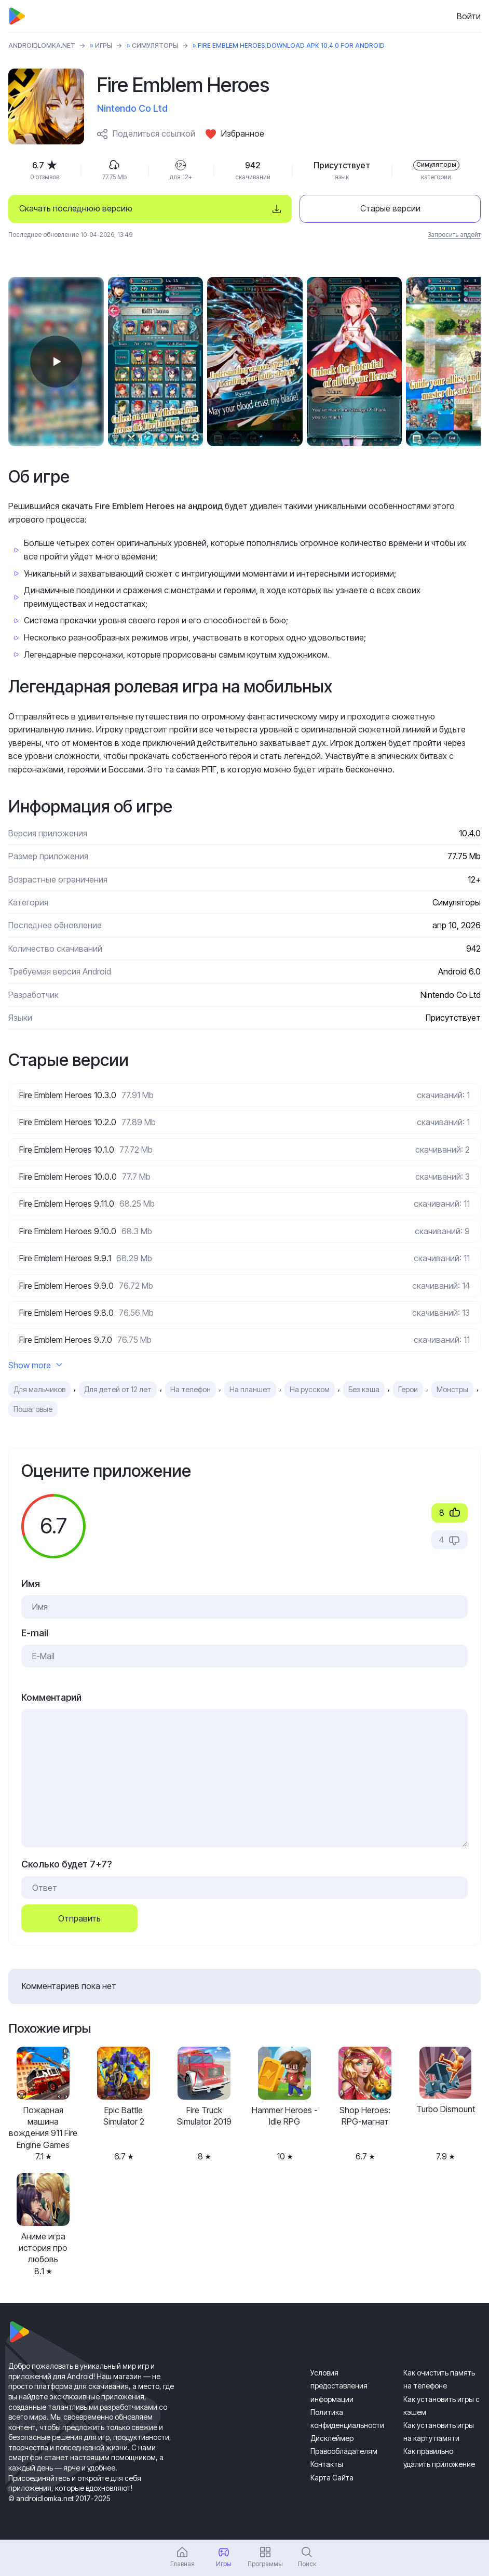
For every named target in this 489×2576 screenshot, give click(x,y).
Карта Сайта (332, 2477)
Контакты (326, 2464)
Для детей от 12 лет (118, 1389)
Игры (103, 45)
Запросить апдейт (454, 234)
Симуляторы (155, 45)
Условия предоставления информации (339, 2385)
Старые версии (390, 208)
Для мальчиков (39, 1389)
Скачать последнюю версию (75, 208)
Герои (408, 1389)
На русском (310, 1389)
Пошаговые (32, 1409)
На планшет (250, 1389)
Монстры (452, 1389)
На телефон (190, 1389)
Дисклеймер (332, 2438)
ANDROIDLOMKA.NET (41, 45)
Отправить (79, 1918)
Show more (35, 1365)
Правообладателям (343, 2451)
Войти (469, 16)
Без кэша (363, 1389)
